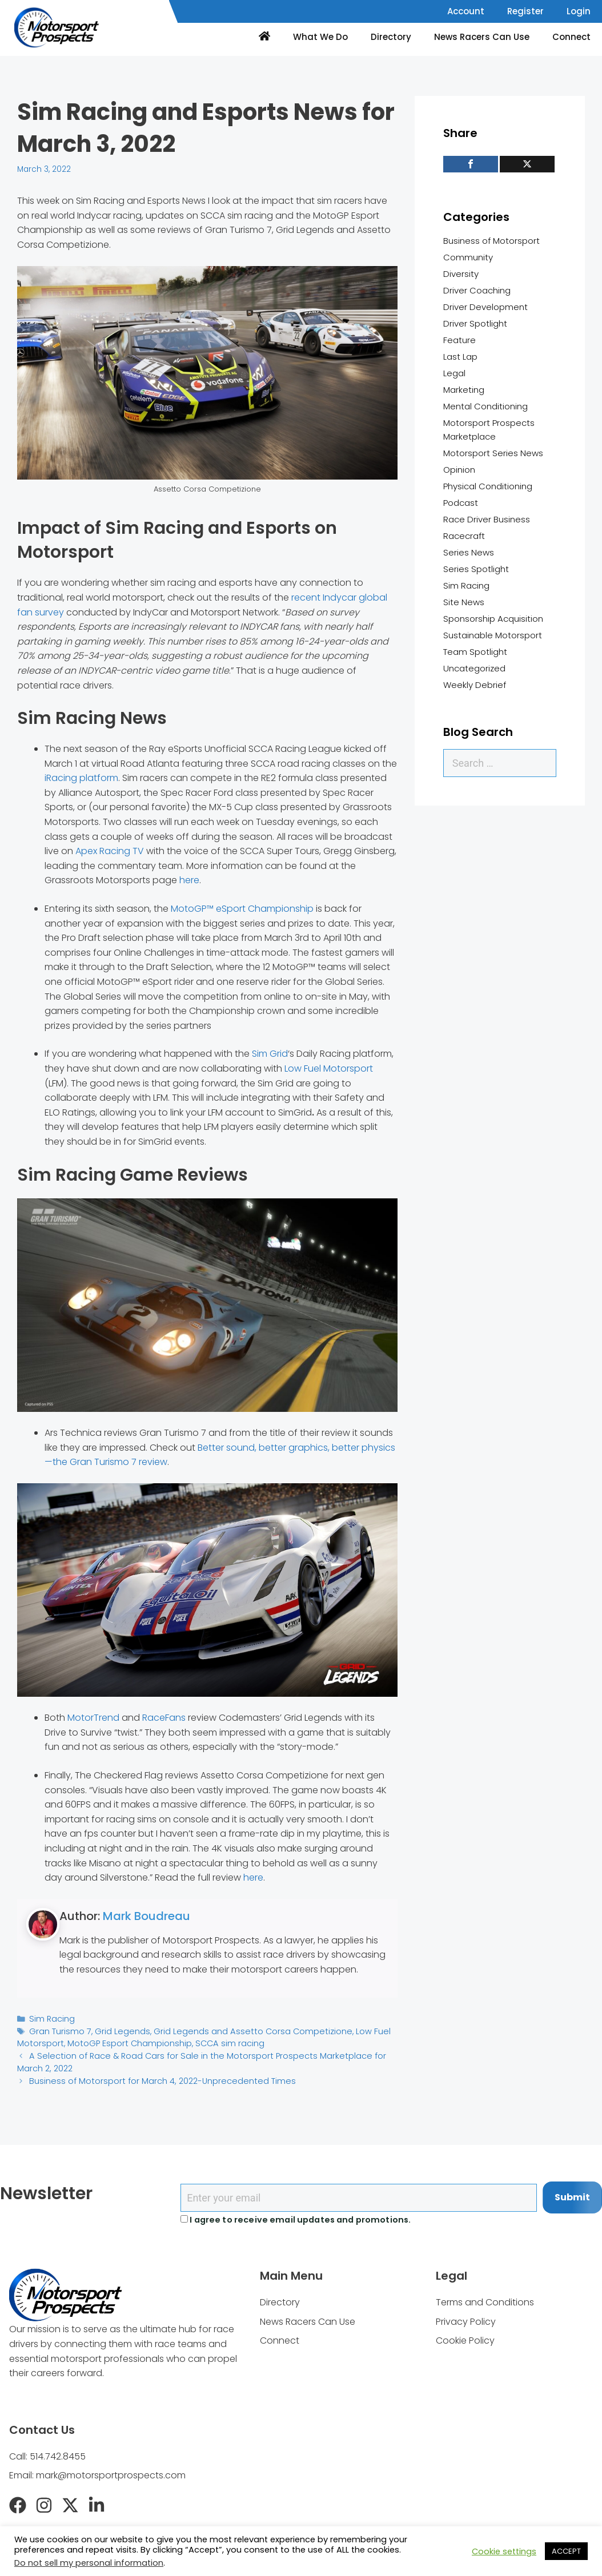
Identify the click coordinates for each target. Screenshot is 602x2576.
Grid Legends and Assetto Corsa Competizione (237, 2029)
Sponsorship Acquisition (493, 619)
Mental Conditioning (485, 406)
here (189, 880)
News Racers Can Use (481, 37)
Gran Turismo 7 (58, 2029)
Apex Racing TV (109, 851)
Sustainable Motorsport (492, 635)
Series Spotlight (476, 569)
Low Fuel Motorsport (328, 1068)
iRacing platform (81, 777)
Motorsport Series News (493, 453)
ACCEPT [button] (566, 2551)
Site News (463, 602)
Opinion (459, 470)
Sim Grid (270, 1053)
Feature (459, 340)
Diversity (461, 274)
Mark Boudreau (146, 1916)
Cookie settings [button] (504, 2551)
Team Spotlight (475, 652)
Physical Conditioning (487, 486)
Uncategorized (474, 668)
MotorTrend (93, 1717)
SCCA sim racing (214, 2041)
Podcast (460, 503)
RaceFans (164, 1717)
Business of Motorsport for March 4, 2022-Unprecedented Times (152, 2076)
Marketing (463, 390)
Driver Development (485, 307)
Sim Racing (50, 2018)
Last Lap (460, 357)
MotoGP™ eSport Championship (242, 908)
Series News (468, 552)
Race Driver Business (486, 519)
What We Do (320, 37)
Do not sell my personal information (88, 2563)
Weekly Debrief (474, 685)
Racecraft (464, 536)
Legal (454, 373)
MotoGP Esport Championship (121, 2041)
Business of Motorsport (491, 241)
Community (468, 257)
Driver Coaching (477, 290)
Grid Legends (116, 2029)
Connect (571, 37)
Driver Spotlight (475, 323)
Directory (391, 37)
